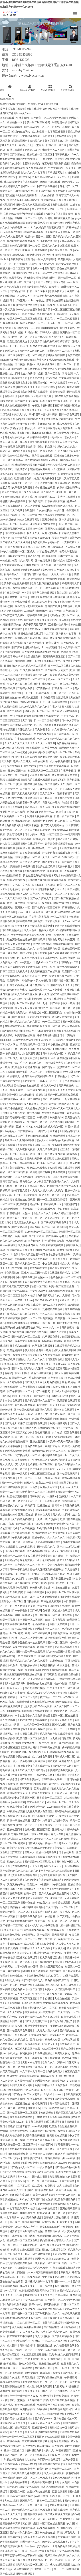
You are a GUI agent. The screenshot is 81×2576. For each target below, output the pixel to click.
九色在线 (15, 889)
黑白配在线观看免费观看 (21, 241)
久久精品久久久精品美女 (14, 2039)
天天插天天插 (60, 1934)
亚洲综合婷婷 (69, 2327)
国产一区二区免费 (57, 1642)
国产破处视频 (43, 560)
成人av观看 (30, 930)
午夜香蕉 (67, 1615)
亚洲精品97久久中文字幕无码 (49, 1532)
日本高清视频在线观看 (33, 1856)
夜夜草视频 (16, 1893)
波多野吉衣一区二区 (16, 597)
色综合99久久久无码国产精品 (29, 1770)
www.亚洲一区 (50, 2048)
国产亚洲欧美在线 (29, 1779)
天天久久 (22, 1012)
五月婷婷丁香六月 (41, 396)
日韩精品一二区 (18, 1377)
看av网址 (57, 1144)
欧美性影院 (50, 473)
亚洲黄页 (49, 268)
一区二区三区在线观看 (37, 693)
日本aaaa (38, 884)
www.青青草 (17, 213)
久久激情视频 (27, 1094)
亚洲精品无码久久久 (61, 1720)
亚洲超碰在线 (62, 455)
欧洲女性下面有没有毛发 (45, 583)
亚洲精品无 (14, 1076)
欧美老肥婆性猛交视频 (61, 1770)
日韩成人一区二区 (65, 1756)
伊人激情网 (71, 1569)
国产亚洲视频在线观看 (33, 1386)
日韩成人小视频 (49, 332)
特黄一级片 (48, 975)
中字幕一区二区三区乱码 (29, 218)
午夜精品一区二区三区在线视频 (45, 1122)
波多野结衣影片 (19, 2482)
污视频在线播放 (10, 839)
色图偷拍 (52, 1186)
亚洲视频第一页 (9, 1574)
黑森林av (10, 295)
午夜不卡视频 (69, 770)
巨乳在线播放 (72, 1432)
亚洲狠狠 (59, 2277)
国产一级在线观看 (69, 414)
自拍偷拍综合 (13, 314)
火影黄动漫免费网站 (68, 487)
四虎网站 (16, 1751)
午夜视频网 (71, 2377)
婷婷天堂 (50, 1637)
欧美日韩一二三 (56, 1729)
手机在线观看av (9, 1099)
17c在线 (14, 1254)
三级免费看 (48, 1943)
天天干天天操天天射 (16, 898)
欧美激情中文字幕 (40, 1172)
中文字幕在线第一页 (39, 1765)
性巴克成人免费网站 (53, 825)
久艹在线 (57, 1432)
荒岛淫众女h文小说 (31, 1181)
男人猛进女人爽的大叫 (27, 1222)
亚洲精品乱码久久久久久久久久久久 (22, 409)
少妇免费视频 (8, 1478)
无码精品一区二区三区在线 (27, 1939)
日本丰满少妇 (32, 199)
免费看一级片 (44, 1350)
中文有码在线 (13, 975)
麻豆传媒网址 (62, 2286)
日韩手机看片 (62, 154)
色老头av (42, 738)
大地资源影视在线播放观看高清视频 (25, 939)
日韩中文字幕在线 (15, 533)
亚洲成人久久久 (26, 948)
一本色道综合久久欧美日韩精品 (33, 1715)
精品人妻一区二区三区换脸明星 (25, 318)
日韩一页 (57, 1911)
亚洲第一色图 (72, 1952)
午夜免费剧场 (60, 1633)
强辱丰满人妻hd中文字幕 (29, 606)
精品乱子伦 (26, 145)
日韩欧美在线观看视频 (48, 1510)
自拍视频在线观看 (22, 2258)
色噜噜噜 (66, 651)
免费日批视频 (17, 432)
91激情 (66, 126)
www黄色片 (36, 989)
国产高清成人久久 (55, 784)
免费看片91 (16, 277)
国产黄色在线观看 (64, 1409)
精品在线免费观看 (12, 1103)
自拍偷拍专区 (30, 889)
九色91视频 (11, 2500)
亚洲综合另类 (30, 1747)
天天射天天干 (35, 1158)
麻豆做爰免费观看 (42, 1418)
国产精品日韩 (18, 291)
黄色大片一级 (49, 1085)
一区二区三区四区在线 (43, 1473)
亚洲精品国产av (17, 770)
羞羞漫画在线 (53, 2231)
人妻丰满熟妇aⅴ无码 (27, 1966)
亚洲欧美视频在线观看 (55, 1669)
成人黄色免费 (18, 1112)
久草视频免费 (50, 1336)
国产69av (15, 724)
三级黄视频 (26, 2368)
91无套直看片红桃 (10, 232)
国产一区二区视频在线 (55, 2391)
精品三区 (35, 1204)
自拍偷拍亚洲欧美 (40, 469)
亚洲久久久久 (50, 245)
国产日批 (49, 2171)
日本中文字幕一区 (68, 556)
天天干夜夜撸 (52, 409)
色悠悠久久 (48, 136)
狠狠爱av (12, 2076)
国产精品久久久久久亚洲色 (15, 542)
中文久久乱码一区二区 (28, 2322)
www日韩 (68, 1071)
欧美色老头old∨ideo (19, 1418)
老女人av (69, 437)
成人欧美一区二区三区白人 (64, 1217)
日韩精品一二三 (70, 962)
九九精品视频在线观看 (20, 2263)
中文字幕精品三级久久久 (62, 168)
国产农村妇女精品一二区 (31, 158)
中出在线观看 (41, 761)
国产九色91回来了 (15, 1423)
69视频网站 (29, 1934)
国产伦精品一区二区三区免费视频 (31, 2509)
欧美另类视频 (8, 688)
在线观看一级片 (9, 2368)
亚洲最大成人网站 (10, 373)
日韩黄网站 (73, 2062)
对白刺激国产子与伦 (30, 1030)
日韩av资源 (59, 282)
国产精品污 (43, 1934)
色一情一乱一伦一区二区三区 (18, 2436)
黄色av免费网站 (28, 2363)
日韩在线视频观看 (33, 232)
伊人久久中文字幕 (47, 2007)
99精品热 (46, 1039)
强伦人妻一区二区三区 (38, 711)
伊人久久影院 (58, 1405)
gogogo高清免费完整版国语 (43, 2272)
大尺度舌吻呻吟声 (65, 1989)
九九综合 (31, 2459)
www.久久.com (51, 1327)
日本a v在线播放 (31, 2003)
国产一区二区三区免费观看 (63, 1094)
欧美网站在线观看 (25, 2404)
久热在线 (54, 1519)
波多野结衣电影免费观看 (48, 295)
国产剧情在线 (18, 154)
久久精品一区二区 (58, 2331)
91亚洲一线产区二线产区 (33, 2016)
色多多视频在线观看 (26, 1733)
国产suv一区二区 (62, 1765)
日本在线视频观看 (55, 501)
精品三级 (66, 1738)
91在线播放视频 (56, 1386)
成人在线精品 (32, 629)
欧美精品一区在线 (70, 1281)
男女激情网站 (73, 1834)
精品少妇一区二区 (35, 428)
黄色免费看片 (28, 1560)
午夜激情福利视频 (42, 405)
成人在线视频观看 (60, 2564)
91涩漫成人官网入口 (44, 1678)
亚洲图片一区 (23, 907)
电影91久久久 (50, 683)
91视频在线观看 (9, 323)
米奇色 (54, 1131)
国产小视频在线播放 (39, 1551)
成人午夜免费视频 (60, 761)
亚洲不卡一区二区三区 (35, 1217)
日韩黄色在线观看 (15, 1551)
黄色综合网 (73, 2473)
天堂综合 (39, 145)
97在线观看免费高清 (39, 1555)
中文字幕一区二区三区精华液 (17, 1542)
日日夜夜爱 (50, 1674)
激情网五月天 (23, 2427)
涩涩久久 (10, 1578)
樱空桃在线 (24, 1756)
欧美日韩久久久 (70, 2363)
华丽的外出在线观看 (49, 2459)
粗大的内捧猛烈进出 (63, 1889)
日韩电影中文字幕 (32, 2514)
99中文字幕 (11, 2290)
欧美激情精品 (58, 391)
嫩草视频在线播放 (50, 2372)
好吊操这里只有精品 (49, 948)
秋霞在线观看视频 (17, 1496)
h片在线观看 (52, 2121)
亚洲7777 (21, 1126)
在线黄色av (59, 2080)
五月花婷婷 (36, 2039)
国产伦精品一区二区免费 (26, 1336)
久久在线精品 (47, 195)
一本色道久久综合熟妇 (23, 2235)
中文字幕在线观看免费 (18, 1624)
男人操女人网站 (61, 1514)
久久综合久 (16, 163)
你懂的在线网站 (21, 131)
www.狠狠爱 (49, 505)
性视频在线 (44, 1505)
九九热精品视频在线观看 (26, 747)
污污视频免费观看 (55, 578)
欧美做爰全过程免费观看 (26, 1067)
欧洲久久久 (14, 1217)
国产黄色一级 (28, 788)
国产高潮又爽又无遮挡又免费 (34, 204)
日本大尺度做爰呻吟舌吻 (34, 1254)
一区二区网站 (59, 916)
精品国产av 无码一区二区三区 (49, 1450)
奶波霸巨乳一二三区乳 (45, 848)
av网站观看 (18, 1802)
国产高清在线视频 (35, 1688)
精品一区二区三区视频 (13, 2066)
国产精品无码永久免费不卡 (40, 1400)
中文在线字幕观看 (32, 2441)
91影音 (21, 2505)
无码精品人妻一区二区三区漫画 (23, 1309)
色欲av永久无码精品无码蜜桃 (39, 2537)
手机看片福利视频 (39, 916)
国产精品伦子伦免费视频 (31, 1651)
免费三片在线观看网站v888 (38, 1076)
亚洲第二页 (56, 1898)
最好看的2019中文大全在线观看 (57, 496)
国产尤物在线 (62, 569)
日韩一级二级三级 (68, 524)
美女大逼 (62, 592)
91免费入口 (44, 1902)
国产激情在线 (43, 688)
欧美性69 (42, 2468)
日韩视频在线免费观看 (62, 1751)
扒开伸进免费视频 (35, 2135)
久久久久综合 (15, 2012)
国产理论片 (47, 492)
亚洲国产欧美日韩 (58, 624)
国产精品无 (41, 336)
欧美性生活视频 (46, 866)
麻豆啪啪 (47, 163)
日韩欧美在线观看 (50, 1747)
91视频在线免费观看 (23, 2249)
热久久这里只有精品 (34, 1729)
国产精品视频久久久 (29, 272)
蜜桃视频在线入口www (53, 2162)
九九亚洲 (55, 1738)
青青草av (57, 1505)
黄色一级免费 (55, 158)
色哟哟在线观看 (34, 213)
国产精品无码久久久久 (57, 1181)
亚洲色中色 (39, 1993)
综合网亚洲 (48, 254)
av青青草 (50, 743)
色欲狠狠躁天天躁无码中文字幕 (37, 2290)
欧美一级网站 (41, 2194)
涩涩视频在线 (23, 2103)
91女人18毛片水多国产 (68, 451)
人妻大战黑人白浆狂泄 (40, 1811)
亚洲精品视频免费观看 (18, 1450)
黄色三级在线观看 (41, 1373)
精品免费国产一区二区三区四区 (38, 323)
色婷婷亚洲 (11, 396)
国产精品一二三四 (28, 327)
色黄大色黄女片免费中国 (41, 478)
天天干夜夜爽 (66, 1085)
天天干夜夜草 (47, 2550)
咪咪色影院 (61, 2066)
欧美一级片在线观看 (63, 1742)
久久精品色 (21, 2035)
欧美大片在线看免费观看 (36, 779)
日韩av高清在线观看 (19, 1820)
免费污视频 (34, 966)
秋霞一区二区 (39, 1286)
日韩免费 (5, 1952)
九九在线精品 (69, 409)
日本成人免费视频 (22, 1628)
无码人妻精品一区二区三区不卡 (18, 2144)
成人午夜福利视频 (25, 1149)
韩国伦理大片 (28, 2213)
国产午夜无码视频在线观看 (33, 1135)
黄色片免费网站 (61, 2477)
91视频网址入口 (70, 583)
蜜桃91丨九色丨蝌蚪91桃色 (30, 2359)
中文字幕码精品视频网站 (47, 1879)
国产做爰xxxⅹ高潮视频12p (40, 1861)
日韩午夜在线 (8, 1957)
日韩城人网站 (53, 1500)
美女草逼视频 (15, 834)
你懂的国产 (70, 1204)
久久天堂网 (27, 560)
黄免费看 (50, 1980)
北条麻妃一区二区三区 (40, 1464)
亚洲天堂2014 (50, 533)
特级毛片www (9, 2016)
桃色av (31, 364)
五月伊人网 (58, 1948)
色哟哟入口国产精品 (54, 1574)
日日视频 (20, 364)
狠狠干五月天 (15, 1688)
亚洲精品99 (11, 1560)
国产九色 (31, 1427)
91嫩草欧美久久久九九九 (39, 2295)
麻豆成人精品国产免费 (28, 2048)
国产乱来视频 (12, 286)
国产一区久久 (63, 2368)
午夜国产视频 (55, 222)
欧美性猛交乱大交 (17, 341)
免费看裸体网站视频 (29, 802)
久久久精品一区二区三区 (60, 1907)
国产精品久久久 (46, 1546)
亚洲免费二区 (40, 1459)
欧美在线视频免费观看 (68, 912)
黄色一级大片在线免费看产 (20, 2468)
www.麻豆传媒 (8, 519)
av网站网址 (68, 2039)
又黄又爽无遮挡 (29, 1998)
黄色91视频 (16, 332)
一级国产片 (41, 1131)
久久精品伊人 (53, 232)
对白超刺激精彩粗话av (20, 1920)
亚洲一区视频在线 (46, 1852)
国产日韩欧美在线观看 (41, 2190)
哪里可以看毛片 (39, 441)
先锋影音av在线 (19, 2130)
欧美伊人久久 (20, 414)
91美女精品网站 (56, 355)
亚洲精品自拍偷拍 (68, 1674)
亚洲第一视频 (35, 528)
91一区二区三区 (51, 1021)
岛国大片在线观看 (50, 181)
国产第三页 (16, 1852)
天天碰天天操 (30, 1354)
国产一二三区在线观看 (67, 2569)
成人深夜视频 (18, 1692)
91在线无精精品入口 (35, 1751)
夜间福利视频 (13, 651)
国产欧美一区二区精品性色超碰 (49, 117)
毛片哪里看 (36, 1469)
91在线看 (42, 2409)
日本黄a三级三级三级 (47, 1984)
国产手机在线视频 (67, 1323)
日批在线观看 (15, 149)
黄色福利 (47, 569)
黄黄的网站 (51, 140)
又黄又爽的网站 (16, 1884)
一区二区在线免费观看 (53, 2523)
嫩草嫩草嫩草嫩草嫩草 (57, 341)
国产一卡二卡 (63, 2281)
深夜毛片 (65, 2272)
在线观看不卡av (44, 2368)
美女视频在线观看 (67, 1692)
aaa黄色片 (26, 962)
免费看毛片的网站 (67, 743)
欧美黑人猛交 (63, 2053)
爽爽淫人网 (24, 848)
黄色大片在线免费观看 (25, 798)
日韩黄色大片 (43, 1514)
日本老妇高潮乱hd (17, 985)
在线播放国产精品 (59, 1272)
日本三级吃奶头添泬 (41, 1049)
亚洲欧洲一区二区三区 (52, 149)
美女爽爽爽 (28, 1742)
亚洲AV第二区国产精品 (34, 1272)
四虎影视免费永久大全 (52, 889)
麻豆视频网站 (23, 1583)
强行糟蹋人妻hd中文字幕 (39, 2281)
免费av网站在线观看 (39, 2491)
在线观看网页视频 (22, 1788)
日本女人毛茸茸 (58, 1332)
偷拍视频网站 (8, 204)
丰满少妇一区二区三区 (25, 483)
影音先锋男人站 (56, 2153)
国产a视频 (35, 1610)
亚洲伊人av (56, 2025)
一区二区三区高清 (27, 1697)
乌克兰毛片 (16, 642)
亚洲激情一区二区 (65, 514)
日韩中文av (23, 177)
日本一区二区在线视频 (47, 720)
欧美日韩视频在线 (40, 1587)
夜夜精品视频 (52, 2304)
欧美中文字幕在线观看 (28, 1341)
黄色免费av (19, 1989)
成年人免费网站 (41, 1793)
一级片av (52, 1496)
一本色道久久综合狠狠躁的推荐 (53, 2117)
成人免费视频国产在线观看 (45, 971)
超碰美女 (49, 1469)
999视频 (17, 693)
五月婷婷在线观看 (12, 610)
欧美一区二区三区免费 (38, 122)
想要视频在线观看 (37, 615)
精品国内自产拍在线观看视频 (57, 1733)
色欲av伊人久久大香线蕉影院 (42, 1925)
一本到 (26, 592)
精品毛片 (50, 318)
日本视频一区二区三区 (30, 1619)
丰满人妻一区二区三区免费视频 (23, 2277)
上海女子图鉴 (71, 2459)
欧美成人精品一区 (53, 1126)
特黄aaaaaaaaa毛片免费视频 (57, 2226)
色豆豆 (4, 1377)
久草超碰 (32, 811)
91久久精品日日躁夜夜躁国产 (48, 227)
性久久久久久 (44, 1363)
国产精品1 (68, 181)
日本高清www (8, 2505)
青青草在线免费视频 (43, 592)
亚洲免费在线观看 (32, 1446)
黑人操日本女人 (21, 1952)
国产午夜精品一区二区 (20, 1391)
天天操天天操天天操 (60, 574)
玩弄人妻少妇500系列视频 (37, 1706)
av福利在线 (42, 2496)
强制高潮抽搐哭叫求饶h (54, 327)
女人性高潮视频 (33, 998)
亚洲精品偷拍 (72, 1779)
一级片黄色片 (45, 2167)
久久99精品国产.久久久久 (33, 706)
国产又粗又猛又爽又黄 (25, 793)
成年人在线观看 (58, 2505)
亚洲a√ (36, 2340)
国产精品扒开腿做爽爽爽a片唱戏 (41, 651)
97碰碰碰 (70, 172)
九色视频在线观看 (52, 1309)
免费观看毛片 (68, 2044)
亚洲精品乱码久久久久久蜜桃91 (59, 199)
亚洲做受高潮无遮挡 (54, 656)
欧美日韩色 (53, 642)
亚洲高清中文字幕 (17, 1806)
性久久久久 (33, 533)
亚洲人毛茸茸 (9, 1838)
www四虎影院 (40, 2126)
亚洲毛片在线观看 (47, 241)
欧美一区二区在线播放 (14, 916)
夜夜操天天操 (48, 1058)
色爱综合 (67, 1628)
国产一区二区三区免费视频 (38, 1318)
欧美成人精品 (53, 2039)
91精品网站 (61, 2295)
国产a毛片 (33, 556)
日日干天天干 (66, 2089)
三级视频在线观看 (12, 2089)
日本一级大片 (20, 537)
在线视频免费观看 (67, 2140)
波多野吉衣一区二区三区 (31, 679)
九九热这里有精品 (12, 565)
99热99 (38, 1838)
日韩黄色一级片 (51, 802)
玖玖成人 (50, 2149)
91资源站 (29, 610)
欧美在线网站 (22, 2569)
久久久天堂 (53, 2244)
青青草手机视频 (53, 1030)
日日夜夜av (10, 665)
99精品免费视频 (29, 702)
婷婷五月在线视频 (55, 2555)
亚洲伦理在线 (71, 2423)
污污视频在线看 (29, 1665)
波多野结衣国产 (31, 975)
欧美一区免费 (48, 305)
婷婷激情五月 (20, 378)
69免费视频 (32, 2372)
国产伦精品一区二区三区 (19, 2454)
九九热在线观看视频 (29, 1053)
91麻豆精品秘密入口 (44, 177)
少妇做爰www (60, 829)
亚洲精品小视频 (16, 2098)
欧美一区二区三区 (22, 336)
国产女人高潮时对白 (36, 2021)
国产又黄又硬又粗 (40, 537)
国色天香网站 (8, 2477)
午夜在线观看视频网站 (63, 2267)
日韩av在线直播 (40, 1834)
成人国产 (12, 2345)
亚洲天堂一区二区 (32, 1500)
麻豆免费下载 (55, 1993)
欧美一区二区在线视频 (38, 1633)
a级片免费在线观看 (24, 1647)
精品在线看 (70, 1030)
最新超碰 (75, 2085)
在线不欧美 (14, 2441)
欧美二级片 (49, 966)
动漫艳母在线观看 (40, 775)
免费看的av (58, 2203)
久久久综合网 (13, 2003)
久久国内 (72, 2523)
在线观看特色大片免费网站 (47, 1952)
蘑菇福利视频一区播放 (67, 405)
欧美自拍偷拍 (45, 1647)
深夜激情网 (17, 259)
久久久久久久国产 (12, 1929)
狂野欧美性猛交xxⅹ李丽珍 (32, 1783)
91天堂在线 (36, 378)
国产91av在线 (64, 1701)
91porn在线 (53, 1806)
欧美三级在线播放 (10, 1487)
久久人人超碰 (63, 1295)
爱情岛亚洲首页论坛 (52, 1966)
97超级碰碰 (47, 2112)
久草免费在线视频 (47, 551)
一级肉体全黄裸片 (26, 1656)
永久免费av (52, 419)
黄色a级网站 (69, 1382)
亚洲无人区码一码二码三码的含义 (24, 1980)
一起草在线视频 (71, 1099)
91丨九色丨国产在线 (34, 547)
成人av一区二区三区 (59, 679)
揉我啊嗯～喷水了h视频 (28, 660)
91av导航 (55, 1971)
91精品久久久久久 (10, 2299)
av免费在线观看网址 (54, 1112)
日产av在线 (29, 2445)
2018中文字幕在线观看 (30, 2121)
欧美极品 (49, 660)
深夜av (61, 2062)
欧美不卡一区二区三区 (63, 2194)
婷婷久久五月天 (22, 761)
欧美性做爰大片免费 (69, 259)
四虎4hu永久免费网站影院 (20, 1140)
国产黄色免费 (50, 747)
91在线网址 (25, 1838)
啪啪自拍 (67, 802)
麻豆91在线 (73, 227)
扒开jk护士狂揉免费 (53, 1240)
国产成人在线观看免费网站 (54, 1893)
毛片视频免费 (30, 2162)
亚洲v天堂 (46, 2395)
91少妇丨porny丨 (54, 2094)
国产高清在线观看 (42, 455)
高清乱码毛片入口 (67, 2532)
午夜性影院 (60, 1884)
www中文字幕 (26, 1363)
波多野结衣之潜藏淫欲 (33, 1761)
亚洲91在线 (16, 620)
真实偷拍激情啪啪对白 (25, 1875)
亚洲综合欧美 (50, 519)
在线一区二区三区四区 (38, 1829)
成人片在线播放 (14, 2135)
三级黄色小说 (25, 1432)
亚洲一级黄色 (72, 1190)
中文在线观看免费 (45, 1208)
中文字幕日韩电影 (33, 2299)
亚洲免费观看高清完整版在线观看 (23, 1674)
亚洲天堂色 (63, 1665)
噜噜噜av (41, 610)
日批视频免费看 (38, 2035)
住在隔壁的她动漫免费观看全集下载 (20, 1327)
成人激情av (44, 2445)
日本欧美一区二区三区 (50, 1797)
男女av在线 (57, 1834)
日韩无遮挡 (16, 1879)
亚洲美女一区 (18, 2491)
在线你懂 (12, 1779)
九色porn (27, 1213)
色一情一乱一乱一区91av (24, 2395)
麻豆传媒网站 (38, 985)
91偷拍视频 (59, 1172)
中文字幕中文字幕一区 (33, 2071)
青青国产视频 (53, 606)
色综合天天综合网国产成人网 (30, 359)
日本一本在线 (49, 2089)
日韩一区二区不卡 (37, 291)
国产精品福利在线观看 (67, 2167)
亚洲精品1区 (59, 1724)
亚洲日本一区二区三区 (48, 1628)
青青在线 (67, 373)
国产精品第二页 (49, 798)
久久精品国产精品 (35, 1186)
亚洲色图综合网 (46, 1560)
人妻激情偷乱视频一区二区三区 (62, 2350)
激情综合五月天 (53, 1866)
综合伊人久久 (45, 1774)
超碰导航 (26, 839)
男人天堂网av (48, 793)
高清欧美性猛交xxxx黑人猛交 (55, 1656)
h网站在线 (11, 327)
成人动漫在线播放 (42, 1756)
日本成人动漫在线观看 (65, 1391)
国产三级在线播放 (47, 186)
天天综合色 (36, 1866)
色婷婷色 (47, 368)
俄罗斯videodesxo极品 (39, 432)
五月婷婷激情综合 (34, 642)
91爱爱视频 (46, 483)
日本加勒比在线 (60, 1396)
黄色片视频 (16, 871)
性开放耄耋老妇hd (61, 1254)
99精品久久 (36, 140)
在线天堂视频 (18, 2400)
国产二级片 (21, 775)
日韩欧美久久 (25, 729)
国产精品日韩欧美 (62, 2445)
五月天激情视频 (9, 1998)
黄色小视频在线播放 (34, 752)
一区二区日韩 (35, 1989)
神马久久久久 (28, 2286)
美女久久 (60, 1847)
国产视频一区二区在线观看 (56, 565)
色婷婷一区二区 (14, 1186)
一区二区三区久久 (34, 1437)
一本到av (5, 1396)
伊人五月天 (36, 341)
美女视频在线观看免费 (56, 2003)
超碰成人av (33, 2108)
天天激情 (6, 761)
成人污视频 (73, 1948)
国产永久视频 (40, 2176)
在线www (38, 268)
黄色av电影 (34, 1126)
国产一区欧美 (53, 373)
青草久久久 (35, 1062)
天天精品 (27, 720)
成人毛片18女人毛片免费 (41, 1692)
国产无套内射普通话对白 (19, 2418)
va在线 (19, 1300)
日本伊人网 (16, 1889)
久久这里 (15, 2377)
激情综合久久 (8, 419)
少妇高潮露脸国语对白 (48, 1542)
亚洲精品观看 (58, 1135)
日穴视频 (10, 195)
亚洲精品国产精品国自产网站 (31, 638)
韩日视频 (68, 213)
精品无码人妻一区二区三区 (43, 770)
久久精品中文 (35, 2400)
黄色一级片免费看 (43, 451)
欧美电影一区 (43, 1920)
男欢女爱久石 (68, 2518)
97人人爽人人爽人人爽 (33, 2331)
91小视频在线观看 (58, 1044)
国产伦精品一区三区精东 (46, 907)
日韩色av (74, 537)
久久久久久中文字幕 (34, 172)
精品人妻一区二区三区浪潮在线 (19, 1195)
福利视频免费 (34, 2450)
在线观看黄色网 (31, 2222)
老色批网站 (29, 1081)
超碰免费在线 (62, 2395)
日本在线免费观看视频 (66, 396)
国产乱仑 (12, 2486)
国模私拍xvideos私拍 (17, 2317)
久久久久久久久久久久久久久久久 (24, 743)
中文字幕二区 (23, 2185)
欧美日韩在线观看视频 (30, 784)
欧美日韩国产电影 (70, 756)
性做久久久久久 (42, 1213)
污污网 (19, 2295)
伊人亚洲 (30, 1350)
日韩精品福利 (27, 2345)
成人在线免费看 (46, 364)
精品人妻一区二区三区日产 (15, 268)
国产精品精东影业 (59, 1268)
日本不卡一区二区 (56, 145)
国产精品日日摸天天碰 (38, 807)
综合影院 (32, 902)
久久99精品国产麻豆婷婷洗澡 (41, 756)
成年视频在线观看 (45, 487)
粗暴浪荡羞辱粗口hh (65, 1482)
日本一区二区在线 (58, 665)
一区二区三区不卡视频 (14, 263)
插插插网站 (73, 578)
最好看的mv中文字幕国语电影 (27, 1907)
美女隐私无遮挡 (9, 1948)
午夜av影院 (26, 1208)
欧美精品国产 (34, 2171)
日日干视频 (8, 1523)
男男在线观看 (45, 314)
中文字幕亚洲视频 (55, 131)
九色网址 (6, 1085)
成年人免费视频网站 (65, 1350)
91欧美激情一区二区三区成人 (42, 1231)
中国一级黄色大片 (53, 1062)
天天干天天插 (64, 1469)
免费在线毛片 (55, 2071)
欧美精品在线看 (33, 2327)
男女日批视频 (23, 250)
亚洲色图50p (14, 199)
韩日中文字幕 (53, 213)
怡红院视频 (29, 2528)
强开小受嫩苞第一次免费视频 (29, 1642)
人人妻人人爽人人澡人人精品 (44, 2423)
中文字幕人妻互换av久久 (41, 2140)
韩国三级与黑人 (24, 1615)
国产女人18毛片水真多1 (56, 2541)
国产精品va (59, 560)
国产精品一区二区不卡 (28, 1564)
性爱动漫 (37, 578)
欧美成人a (72, 2035)
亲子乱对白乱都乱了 (61, 2021)
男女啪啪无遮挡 (10, 2354)
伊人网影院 (19, 2272)
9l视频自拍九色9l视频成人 (27, 2473)
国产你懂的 (19, 1017)
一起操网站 (56, 437)
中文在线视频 (50, 1263)
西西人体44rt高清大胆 (25, 994)
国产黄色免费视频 (36, 1332)
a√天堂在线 (59, 469)
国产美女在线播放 (62, 2336)
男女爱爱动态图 (29, 1058)
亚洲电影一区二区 (30, 2541)
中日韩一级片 (37, 2244)
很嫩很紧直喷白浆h (20, 2194)
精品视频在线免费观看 (62, 359)
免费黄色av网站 (31, 569)
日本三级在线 (45, 2286)
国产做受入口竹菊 (30, 861)
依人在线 (50, 884)
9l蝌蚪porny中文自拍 (27, 190)
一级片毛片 (43, 1742)
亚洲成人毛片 (72, 1359)
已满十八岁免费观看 (13, 2171)
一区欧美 (50, 1368)
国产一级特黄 (43, 1391)
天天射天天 (63, 177)
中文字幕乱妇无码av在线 (21, 2208)
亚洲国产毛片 (28, 2500)
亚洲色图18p (66, 1761)
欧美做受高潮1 (58, 674)
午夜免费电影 (13, 592)
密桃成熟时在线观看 (49, 2464)
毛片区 (23, 1062)
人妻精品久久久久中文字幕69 (64, 1090)
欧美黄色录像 (13, 1934)
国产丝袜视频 (25, 2573)
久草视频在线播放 (22, 487)
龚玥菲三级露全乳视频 (28, 2044)
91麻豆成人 (69, 857)
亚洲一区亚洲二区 (14, 2450)
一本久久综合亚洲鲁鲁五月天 (34, 309)
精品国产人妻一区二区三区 (15, 1678)
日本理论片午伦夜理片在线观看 (48, 597)
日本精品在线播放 (63, 1039)
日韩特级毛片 (69, 2016)
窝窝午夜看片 (65, 866)
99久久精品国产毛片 (27, 2226)
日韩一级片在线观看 (53, 2108)
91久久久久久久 (59, 1259)
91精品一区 (31, 332)
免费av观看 (30, 1893)
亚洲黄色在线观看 (27, 1957)
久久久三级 (16, 998)
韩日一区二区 (65, 364)
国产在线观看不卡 (64, 734)
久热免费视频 (52, 1382)
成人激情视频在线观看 (40, 2386)
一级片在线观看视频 (41, 2482)
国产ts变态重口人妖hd (13, 615)
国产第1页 (50, 1939)
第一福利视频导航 (70, 1925)
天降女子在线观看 (47, 1149)
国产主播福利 (8, 1720)
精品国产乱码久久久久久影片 (62, 446)
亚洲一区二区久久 (58, 820)
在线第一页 (73, 1537)
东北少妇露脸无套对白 (35, 382)
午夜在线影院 (64, 136)
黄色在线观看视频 (67, 268)
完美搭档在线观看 (57, 2135)
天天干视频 (16, 510)
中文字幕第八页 (36, 1802)
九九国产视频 (9, 706)
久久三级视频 (28, 1528)
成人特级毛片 (47, 263)
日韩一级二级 (20, 441)
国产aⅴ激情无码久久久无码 (28, 1368)
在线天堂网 (26, 953)
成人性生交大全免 (52, 272)
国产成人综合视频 (29, 492)
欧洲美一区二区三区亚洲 (51, 1163)
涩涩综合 (65, 1149)
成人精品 (54, 2016)
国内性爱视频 (62, 902)
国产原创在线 (9, 1030)
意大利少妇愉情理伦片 (65, 1551)
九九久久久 (18, 1427)
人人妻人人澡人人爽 (68, 1943)
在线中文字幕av (67, 1186)
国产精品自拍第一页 (66, 2418)
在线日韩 (59, 510)
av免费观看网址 (46, 2528)
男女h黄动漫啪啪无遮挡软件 (40, 277)
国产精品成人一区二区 (28, 1455)
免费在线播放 (8, 1783)
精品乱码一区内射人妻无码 (15, 451)
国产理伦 (45, 190)
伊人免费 (44, 994)
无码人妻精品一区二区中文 (32, 2564)
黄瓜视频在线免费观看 (57, 1158)
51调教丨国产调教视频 (35, 1971)
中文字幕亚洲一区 (24, 1797)
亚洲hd (16, 1742)
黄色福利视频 (43, 1432)
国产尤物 (52, 1761)
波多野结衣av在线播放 (17, 209)
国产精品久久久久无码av (26, 368)
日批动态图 (21, 469)
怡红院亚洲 (67, 419)
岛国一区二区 (30, 2550)
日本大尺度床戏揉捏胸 (66, 1373)
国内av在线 (48, 2076)
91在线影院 (16, 1592)
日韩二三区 (49, 1304)
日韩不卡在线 (22, 1373)
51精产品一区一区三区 (37, 1724)
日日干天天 (55, 610)
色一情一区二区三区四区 (54, 2381)
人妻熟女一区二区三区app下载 (39, 724)
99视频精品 (29, 866)
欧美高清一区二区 (43, 912)
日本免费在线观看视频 (14, 2304)
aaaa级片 (6, 359)
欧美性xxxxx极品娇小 (39, 1884)
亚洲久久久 (11, 350)
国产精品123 (41, 1396)
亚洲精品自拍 (28, 2409)
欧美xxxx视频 (32, 1669)
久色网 (20, 1578)
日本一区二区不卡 (22, 1962)
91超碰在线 (57, 1660)
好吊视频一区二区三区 (43, 1227)
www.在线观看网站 (29, 519)
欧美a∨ (49, 1989)
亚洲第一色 (16, 2021)
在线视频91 (6, 1797)
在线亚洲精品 (40, 1583)
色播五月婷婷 (47, 930)
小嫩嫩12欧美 (15, 1943)
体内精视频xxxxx (14, 168)
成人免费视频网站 (36, 168)
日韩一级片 (28, 1596)
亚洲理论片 (58, 1829)
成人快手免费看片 (28, 1245)
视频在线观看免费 (10, 779)
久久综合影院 (15, 1382)
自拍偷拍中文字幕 (15, 1026)
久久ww (16, 752)
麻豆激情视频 (60, 702)
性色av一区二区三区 (16, 829)
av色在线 (36, 2317)
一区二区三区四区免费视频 (49, 2413)
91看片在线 (65, 724)
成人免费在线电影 (35, 1108)
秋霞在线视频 (60, 2509)
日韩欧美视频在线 (65, 1313)
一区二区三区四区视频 (56, 1838)
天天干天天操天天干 (35, 624)
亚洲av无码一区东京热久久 (57, 2222)
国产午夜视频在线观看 (13, 446)
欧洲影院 (41, 1094)
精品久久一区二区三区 (52, 1195)
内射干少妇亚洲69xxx (58, 1437)
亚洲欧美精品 (32, 163)
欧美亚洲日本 (55, 871)
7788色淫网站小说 (60, 1459)
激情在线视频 (60, 204)
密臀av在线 (58, 1929)
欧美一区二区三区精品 (23, 1003)
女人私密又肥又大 (25, 1605)
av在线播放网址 (14, 1281)
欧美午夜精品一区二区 (18, 578)
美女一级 (22, 423)
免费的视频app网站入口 (46, 542)
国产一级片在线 (51, 1099)
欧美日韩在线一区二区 (62, 1583)
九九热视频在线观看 (53, 2486)
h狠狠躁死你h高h (52, 1341)
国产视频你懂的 (44, 1962)
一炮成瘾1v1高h (9, 560)
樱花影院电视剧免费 (43, 1701)
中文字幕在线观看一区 (55, 1455)
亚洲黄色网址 (43, 2080)
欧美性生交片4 (18, 1975)
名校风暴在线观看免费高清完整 (30, 2025)
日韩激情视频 (61, 163)
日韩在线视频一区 (51, 1204)
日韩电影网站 (55, 939)
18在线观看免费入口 (62, 2409)
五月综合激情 (25, 688)
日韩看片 (54, 286)
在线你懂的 (61, 1774)
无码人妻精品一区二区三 (61, 464)
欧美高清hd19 (15, 980)
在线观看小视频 (71, 606)
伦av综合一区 (18, 514)
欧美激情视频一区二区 (33, 1044)
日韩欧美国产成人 (17, 989)
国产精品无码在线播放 (65, 711)
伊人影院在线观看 (10, 843)
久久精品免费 (62, 432)
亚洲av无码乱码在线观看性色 (29, 820)
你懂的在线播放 (61, 1587)
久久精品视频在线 (64, 2345)
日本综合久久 (13, 2550)
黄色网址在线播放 (15, 437)
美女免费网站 (30, 2381)
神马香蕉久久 (12, 574)
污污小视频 (38, 1815)
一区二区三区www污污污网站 (63, 834)
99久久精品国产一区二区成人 (18, 551)
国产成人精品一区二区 (28, 1263)
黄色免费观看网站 (67, 966)
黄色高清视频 (56, 547)
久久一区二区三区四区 (30, 1478)
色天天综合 (13, 1272)
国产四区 (35, 893)
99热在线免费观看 (26, 195)
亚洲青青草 (24, 2126)
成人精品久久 (32, 1103)
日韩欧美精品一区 (53, 1053)
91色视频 (5, 747)
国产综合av (71, 2500)
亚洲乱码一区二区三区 (55, 893)
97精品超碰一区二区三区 (51, 2213)
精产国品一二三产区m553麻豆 (57, 1697)
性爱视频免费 (33, 656)
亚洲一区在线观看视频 (67, 925)
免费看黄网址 (14, 825)
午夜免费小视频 (21, 1537)
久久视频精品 (63, 483)
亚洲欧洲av (61, 1528)
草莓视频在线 (53, 2158)
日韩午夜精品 (68, 957)
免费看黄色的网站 (47, 2404)
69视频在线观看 (16, 1811)
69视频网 (22, 1587)
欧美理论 (12, 1847)
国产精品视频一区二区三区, (23, 2112)
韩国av (69, 1126)
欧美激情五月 (57, 291)
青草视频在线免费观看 (23, 1199)
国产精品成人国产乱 (61, 250)
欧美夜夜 (22, 1204)
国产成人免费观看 (55, 1154)
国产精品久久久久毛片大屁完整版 (36, 387)
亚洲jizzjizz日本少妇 (44, 839)
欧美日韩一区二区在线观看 (32, 1738)
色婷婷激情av (40, 1624)
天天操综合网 (13, 496)
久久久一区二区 (51, 857)
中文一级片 (69, 1003)
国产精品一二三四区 (12, 1925)
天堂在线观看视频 (30, 136)
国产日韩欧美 (37, 1236)
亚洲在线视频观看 (29, 2076)
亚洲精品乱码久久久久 (20, 1249)
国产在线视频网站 (10, 505)
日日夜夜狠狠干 (21, 1459)
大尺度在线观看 (53, 998)
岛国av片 (29, 1482)
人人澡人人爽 (23, 1993)
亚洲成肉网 (24, 1815)
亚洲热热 (40, 2258)
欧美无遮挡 (28, 2377)
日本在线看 (54, 2359)
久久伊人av (60, 1363)
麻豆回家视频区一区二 (13, 528)
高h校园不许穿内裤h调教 (43, 414)
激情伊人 (25, 1574)
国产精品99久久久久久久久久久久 (19, 1870)
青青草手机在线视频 (21, 2117)
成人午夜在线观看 (47, 2208)
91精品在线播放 (16, 880)
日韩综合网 (14, 1213)
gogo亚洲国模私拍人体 (30, 419)
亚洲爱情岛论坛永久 (49, 1427)
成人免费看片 (65, 423)
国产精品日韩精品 (40, 829)
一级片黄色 (6, 2359)
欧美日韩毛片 (53, 1446)
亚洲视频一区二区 (41, 2569)
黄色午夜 (47, 2277)
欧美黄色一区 (63, 1318)
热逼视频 (65, 245)
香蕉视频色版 (45, 2345)
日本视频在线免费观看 (61, 1290)
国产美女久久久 (51, 861)
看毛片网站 (28, 314)
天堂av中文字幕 (31, 2062)
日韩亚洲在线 (55, 1359)
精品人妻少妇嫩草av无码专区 (36, 1847)
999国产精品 (68, 1783)
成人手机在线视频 (54, 2473)
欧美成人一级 (44, 1482)
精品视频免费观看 (10, 2528)
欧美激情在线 (48, 2532)
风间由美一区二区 (14, 816)
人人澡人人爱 (72, 547)
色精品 (8, 1373)
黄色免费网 (66, 798)
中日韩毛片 (24, 2340)
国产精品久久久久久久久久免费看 (29, 1660)
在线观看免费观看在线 (37, 1929)
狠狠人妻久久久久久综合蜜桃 (24, 683)
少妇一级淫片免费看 (37, 1578)
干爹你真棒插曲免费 (41, 925)
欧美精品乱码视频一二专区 (25, 245)
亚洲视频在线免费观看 (30, 1916)
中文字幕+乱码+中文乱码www (29, 1290)
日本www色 (51, 957)
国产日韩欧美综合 (40, 2203)
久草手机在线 (64, 811)
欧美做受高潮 (15, 1350)
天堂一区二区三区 (37, 2505)
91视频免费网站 (42, 944)
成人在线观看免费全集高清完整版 (24, 2149)
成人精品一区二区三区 (48, 2263)
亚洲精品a (29, 1889)
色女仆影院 (61, 1683)
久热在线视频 (25, 1720)
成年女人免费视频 (66, 263)
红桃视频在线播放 (35, 871)
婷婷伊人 (54, 1783)
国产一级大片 (20, 1473)
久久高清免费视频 (22, 1519)
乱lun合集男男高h (15, 1683)
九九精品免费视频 (25, 1405)
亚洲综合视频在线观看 (40, 816)
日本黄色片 (24, 2176)
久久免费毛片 (54, 1975)
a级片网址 (12, 1044)
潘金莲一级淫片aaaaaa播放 (16, 715)
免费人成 (22, 971)
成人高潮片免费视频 (44, 2185)
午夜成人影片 (44, 300)
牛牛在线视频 (63, 660)
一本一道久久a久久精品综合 (56, 1870)
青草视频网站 (55, 172)
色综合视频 (26, 1984)
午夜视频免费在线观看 (40, 2098)
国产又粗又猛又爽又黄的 (15, 1286)
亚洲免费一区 (9, 1094)
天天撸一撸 (41, 1519)
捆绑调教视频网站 (63, 944)
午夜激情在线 (60, 122)
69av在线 (42, 1405)
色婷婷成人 (41, 2454)
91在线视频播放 (44, 2053)
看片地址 (62, 1227)
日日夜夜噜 (68, 1327)
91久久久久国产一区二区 (61, 1688)
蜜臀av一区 (69, 232)
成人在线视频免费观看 (18, 405)
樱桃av (49, 1843)
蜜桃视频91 (61, 1049)
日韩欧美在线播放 (59, 1605)
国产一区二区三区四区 (32, 350)
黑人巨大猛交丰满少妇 (45, 601)
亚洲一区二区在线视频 (65, 1715)
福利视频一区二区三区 (63, 1008)
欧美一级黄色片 (55, 935)
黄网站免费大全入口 (19, 1793)
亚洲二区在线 (26, 1514)
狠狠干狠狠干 (65, 793)
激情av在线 (7, 1656)
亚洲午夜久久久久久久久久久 (49, 1537)
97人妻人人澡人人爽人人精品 (47, 1190)
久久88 (24, 2244)
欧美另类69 (56, 1117)
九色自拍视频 (62, 1998)
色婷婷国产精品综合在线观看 (31, 1259)
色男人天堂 (41, 1414)
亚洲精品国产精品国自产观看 (29, 464)
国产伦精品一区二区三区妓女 (26, 2350)
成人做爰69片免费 (47, 1596)
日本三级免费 (69, 1984)
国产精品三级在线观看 (50, 2377)
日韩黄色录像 (66, 473)
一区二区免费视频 (67, 318)
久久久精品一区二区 (51, 1825)
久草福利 (17, 807)
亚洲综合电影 (38, 1806)
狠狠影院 (72, 1154)
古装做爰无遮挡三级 (16, 2057)
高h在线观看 (7, 117)
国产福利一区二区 (22, 2313)
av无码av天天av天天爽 (60, 1108)
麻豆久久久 (16, 2432)
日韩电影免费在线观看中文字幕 (36, 633)
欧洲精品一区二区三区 (43, 1323)
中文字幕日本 (20, 1268)
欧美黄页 (30, 1505)
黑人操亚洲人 (57, 336)
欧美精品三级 (8, 272)
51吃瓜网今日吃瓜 (67, 305)
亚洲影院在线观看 (63, 2254)
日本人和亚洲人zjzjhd (22, 300)
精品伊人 (65, 1263)
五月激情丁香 (61, 1555)
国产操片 (15, 2222)
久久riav (28, 1300)
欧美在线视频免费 (27, 305)
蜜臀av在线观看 (71, 1478)
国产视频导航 (52, 2327)
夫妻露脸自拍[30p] (60, 2176)
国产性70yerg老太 (56, 1236)
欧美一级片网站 (16, 902)
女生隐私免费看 (43, 734)
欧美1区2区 (59, 779)
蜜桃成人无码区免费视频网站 (47, 1569)
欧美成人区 (6, 2427)
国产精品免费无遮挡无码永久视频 (33, 1409)
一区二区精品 (20, 1049)
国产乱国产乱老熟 (67, 839)
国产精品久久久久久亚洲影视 (41, 620)
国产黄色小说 (20, 1227)
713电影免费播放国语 (67, 368)
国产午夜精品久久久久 (48, 2313)
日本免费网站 (32, 565)
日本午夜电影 (40, 250)
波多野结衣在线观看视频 (56, 852)
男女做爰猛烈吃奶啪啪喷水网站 (41, 875)
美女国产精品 (60, 537)
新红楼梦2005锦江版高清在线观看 (47, 880)
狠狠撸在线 (61, 1418)
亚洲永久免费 (62, 2482)
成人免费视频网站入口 (50, 2308)
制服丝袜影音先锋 (14, 2459)
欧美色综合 (59, 190)
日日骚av (70, 272)
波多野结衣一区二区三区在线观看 (36, 1491)
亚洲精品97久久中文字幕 (63, 441)
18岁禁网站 (7, 400)
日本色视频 (46, 1998)
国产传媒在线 (68, 2030)
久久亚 (28, 1879)
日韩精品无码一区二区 (65, 1793)
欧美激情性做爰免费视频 (15, 583)
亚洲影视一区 (40, 2427)
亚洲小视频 (23, 117)
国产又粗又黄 (8, 309)
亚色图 (40, 2249)
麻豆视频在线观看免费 (30, 921)
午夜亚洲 (17, 756)
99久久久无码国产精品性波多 (37, 2199)
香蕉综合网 (31, 2432)
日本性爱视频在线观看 (40, 514)
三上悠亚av (61, 1843)
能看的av (67, 1354)
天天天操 (42, 1605)
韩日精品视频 (32, 1601)
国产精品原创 (13, 1596)
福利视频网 (26, 2053)
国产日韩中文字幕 (66, 633)
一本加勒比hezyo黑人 (12, 1158)
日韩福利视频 (72, 1866)
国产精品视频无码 (67, 1473)
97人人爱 (22, 893)
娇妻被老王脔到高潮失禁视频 (26, 2231)
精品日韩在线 (8, 1697)
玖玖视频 (65, 2404)
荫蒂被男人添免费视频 (57, 2217)
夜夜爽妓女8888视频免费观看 (22, 697)
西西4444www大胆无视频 (51, 2436)
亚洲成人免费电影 (37, 1167)
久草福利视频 (53, 921)
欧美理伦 (17, 629)
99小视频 (50, 587)
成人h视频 (38, 131)
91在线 (33, 263)
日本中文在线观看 (34, 1592)
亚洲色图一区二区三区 (60, 350)
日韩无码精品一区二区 (50, 788)
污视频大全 (19, 1122)
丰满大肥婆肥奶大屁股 (26, 1039)
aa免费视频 (13, 766)
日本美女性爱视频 (66, 2171)
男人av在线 (69, 2158)
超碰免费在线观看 (69, 1596)
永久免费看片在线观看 (35, 391)
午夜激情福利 (72, 1081)
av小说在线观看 (14, 1400)
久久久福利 (19, 811)
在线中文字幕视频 (55, 1619)
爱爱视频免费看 (39, 1268)
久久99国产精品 (69, 683)
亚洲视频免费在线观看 (43, 524)
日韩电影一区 (64, 1861)
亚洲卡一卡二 (46, 811)
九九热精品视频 (26, 1546)
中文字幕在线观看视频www (33, 1277)
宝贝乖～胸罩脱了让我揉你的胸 (50, 1820)
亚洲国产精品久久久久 (60, 985)
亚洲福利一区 (15, 122)
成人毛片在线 (32, 1943)
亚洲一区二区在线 (30, 1099)
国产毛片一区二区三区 (60, 752)
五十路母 (6, 1222)
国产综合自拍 (24, 1523)
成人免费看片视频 (50, 1354)
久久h (68, 1062)
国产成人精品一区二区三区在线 (42, 126)
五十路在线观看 (21, 1532)
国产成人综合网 (34, 1382)
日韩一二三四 (43, 1144)
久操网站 (59, 2386)
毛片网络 (24, 396)
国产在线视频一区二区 (48, 1615)
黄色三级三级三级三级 (34, 2354)
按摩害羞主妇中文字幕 (20, 2336)
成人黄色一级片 (24, 2080)
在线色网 (30, 510)
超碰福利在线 (32, 647)
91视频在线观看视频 (52, 1245)
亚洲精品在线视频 (37, 437)
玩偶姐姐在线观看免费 (58, 218)
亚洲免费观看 (38, 1441)
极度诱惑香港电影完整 (43, 346)
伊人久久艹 (43, 1889)
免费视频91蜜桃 (67, 2537)
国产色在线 (29, 1902)
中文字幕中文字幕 (20, 884)
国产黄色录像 (65, 2149)
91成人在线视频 (24, 1176)
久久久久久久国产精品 (13, 966)
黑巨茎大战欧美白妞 (58, 2258)
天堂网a (71, 1729)
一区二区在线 (32, 2089)
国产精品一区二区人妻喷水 (27, 2094)
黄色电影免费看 (21, 601)
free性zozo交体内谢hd (38, 2546)
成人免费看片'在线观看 (63, 638)
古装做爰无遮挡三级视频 (54, 697)
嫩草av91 (72, 501)
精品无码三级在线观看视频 (60, 2400)
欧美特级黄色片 (36, 222)
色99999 (37, 473)
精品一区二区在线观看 (38, 2254)
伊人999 (64, 620)
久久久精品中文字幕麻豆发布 (41, 1281)
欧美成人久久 (50, 2044)
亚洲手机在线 (43, 1176)
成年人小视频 (53, 1478)
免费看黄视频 (17, 1332)
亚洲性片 (75, 702)
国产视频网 (34, 1240)
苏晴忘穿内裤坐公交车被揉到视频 (24, 2555)
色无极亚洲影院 (43, 1710)
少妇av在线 (29, 1295)
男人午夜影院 (44, 980)
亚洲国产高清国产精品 (34, 286)
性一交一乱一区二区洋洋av (42, 2181)
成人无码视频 (43, 2336)
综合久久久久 (15, 1861)
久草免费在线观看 (30, 852)
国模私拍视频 (28, 1163)
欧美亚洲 (70, 939)
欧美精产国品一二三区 (38, 236)
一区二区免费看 (31, 505)
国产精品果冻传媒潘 (27, 400)
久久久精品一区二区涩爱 (32, 665)
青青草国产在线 (9, 1181)
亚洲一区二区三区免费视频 (27, 1637)
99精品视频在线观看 (61, 1167)
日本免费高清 (35, 501)
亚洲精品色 (18, 2181)
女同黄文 (63, 670)
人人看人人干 (25, 295)
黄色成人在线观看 (62, 1017)
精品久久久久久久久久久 (31, 1359)
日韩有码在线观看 (52, 2322)
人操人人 (49, 2450)
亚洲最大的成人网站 (21, 2085)
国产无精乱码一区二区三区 (20, 1117)
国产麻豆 (29, 282)
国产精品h (51, 670)
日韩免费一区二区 (62, 688)
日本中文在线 (29, 766)
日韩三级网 (19, 2140)
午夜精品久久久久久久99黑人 (22, 1313)
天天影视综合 (43, 729)
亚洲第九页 (31, 149)
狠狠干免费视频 (59, 1624)
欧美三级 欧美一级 (67, 2190)
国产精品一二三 (67, 277)
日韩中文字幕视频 (29, 2486)
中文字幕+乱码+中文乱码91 (40, 2012)
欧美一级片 (21, 1236)
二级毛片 (5, 414)
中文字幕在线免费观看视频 (54, 766)
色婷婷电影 (41, 1720)
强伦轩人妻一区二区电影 (31, 355)
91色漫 (4, 2194)
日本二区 (17, 1437)
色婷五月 (64, 1496)
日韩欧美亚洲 (48, 556)
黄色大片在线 (65, 975)
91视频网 (42, 1117)
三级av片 (30, 1852)
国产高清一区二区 (32, 587)
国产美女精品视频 (65, 2098)
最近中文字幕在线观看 (25, 181)
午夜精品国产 (64, 2450)
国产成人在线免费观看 (58, 2514)
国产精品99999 (44, 2418)
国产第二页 (63, 1980)
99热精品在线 (45, 1528)
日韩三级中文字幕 (52, 1779)
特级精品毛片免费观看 (60, 428)
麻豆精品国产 (20, 140)
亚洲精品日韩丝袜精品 (34, 574)
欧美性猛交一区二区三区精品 (46, 1012)
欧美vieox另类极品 (18, 1323)
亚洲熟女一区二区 (12, 1601)
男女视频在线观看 (69, 378)
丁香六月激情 (67, 2181)
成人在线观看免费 (55, 2249)
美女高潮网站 (18, 1167)
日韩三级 (45, 702)
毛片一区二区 (20, 1469)
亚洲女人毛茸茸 (49, 1487)
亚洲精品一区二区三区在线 (48, 2559)
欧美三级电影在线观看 (13, 556)
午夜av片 (55, 706)
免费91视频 (74, 355)
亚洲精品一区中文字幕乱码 (41, 259)
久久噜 (61, 587)
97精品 (62, 387)
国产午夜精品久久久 (46, 1300)
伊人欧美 (17, 2327)
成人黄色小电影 (71, 1026)
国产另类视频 (67, 519)
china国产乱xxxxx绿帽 (20, 1710)
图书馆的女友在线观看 (27, 1085)
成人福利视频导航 (69, 140)
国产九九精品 (15, 711)
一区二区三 (46, 1313)
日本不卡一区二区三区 (50, 1081)
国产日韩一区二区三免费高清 (34, 2477)
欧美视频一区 (13, 957)
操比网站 (5, 1437)
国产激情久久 (38, 2153)
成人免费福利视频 (32, 373)
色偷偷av (29, 980)
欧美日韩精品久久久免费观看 (23, 254)
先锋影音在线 (20, 1866)
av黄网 (4, 2130)
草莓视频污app (37, 1377)
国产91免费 (67, 2048)
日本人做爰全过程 (50, 400)
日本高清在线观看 (59, 2103)
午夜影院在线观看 (25, 738)
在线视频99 (46, 902)
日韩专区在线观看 (10, 587)
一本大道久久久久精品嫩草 (45, 2057)
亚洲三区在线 (43, 282)
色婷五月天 (36, 1154)
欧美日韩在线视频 (70, 1519)
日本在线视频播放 (12, 930)
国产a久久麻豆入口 (41, 898)
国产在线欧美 (71, 610)
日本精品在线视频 (20, 1345)
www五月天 (24, 912)
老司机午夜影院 (68, 551)
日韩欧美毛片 (57, 2035)
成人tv (7, 181)
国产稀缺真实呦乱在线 (54, 1222)
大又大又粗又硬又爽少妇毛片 (28, 935)
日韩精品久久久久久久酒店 (25, 1021)
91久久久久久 (9, 145)
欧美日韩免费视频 (10, 382)
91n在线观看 (49, 647)
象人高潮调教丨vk (37, 1898)
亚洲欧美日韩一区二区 (35, 674)
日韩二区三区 (8, 971)
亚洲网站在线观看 (55, 528)
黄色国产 (65, 186)
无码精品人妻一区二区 (63, 615)
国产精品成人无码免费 (23, 2308)
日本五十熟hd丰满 (32, 957)
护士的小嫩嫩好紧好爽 (43, 423)
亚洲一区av (73, 560)
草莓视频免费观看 (10, 2381)
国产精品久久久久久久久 (26, 2391)
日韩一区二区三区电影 (65, 1920)
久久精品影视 (9, 1363)
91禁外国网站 (46, 2144)
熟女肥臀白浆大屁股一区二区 (48, 209)
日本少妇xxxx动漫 (35, 834)
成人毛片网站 (9, 492)
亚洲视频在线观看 (69, 2432)
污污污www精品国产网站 (16, 455)
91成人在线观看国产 (32, 670)
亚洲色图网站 (15, 1829)
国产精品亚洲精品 (61, 1578)
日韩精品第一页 (58, 2427)
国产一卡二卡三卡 (12, 1482)
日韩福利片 (61, 1076)
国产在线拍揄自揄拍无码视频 (42, 460)
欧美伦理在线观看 (25, 1035)
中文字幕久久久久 (61, 2240)
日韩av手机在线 (19, 1569)
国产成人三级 (8, 2573)
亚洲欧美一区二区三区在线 (22, 2240)
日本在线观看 (67, 1852)
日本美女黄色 (20, 925)
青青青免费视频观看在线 (59, 843)
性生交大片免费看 (52, 1564)
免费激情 (75, 2295)
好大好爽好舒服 (65, 2076)
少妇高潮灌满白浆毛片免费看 (31, 2267)
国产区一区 (29, 186)
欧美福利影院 (35, 446)
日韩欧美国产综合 (33, 2158)
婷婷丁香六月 (30, 496)
